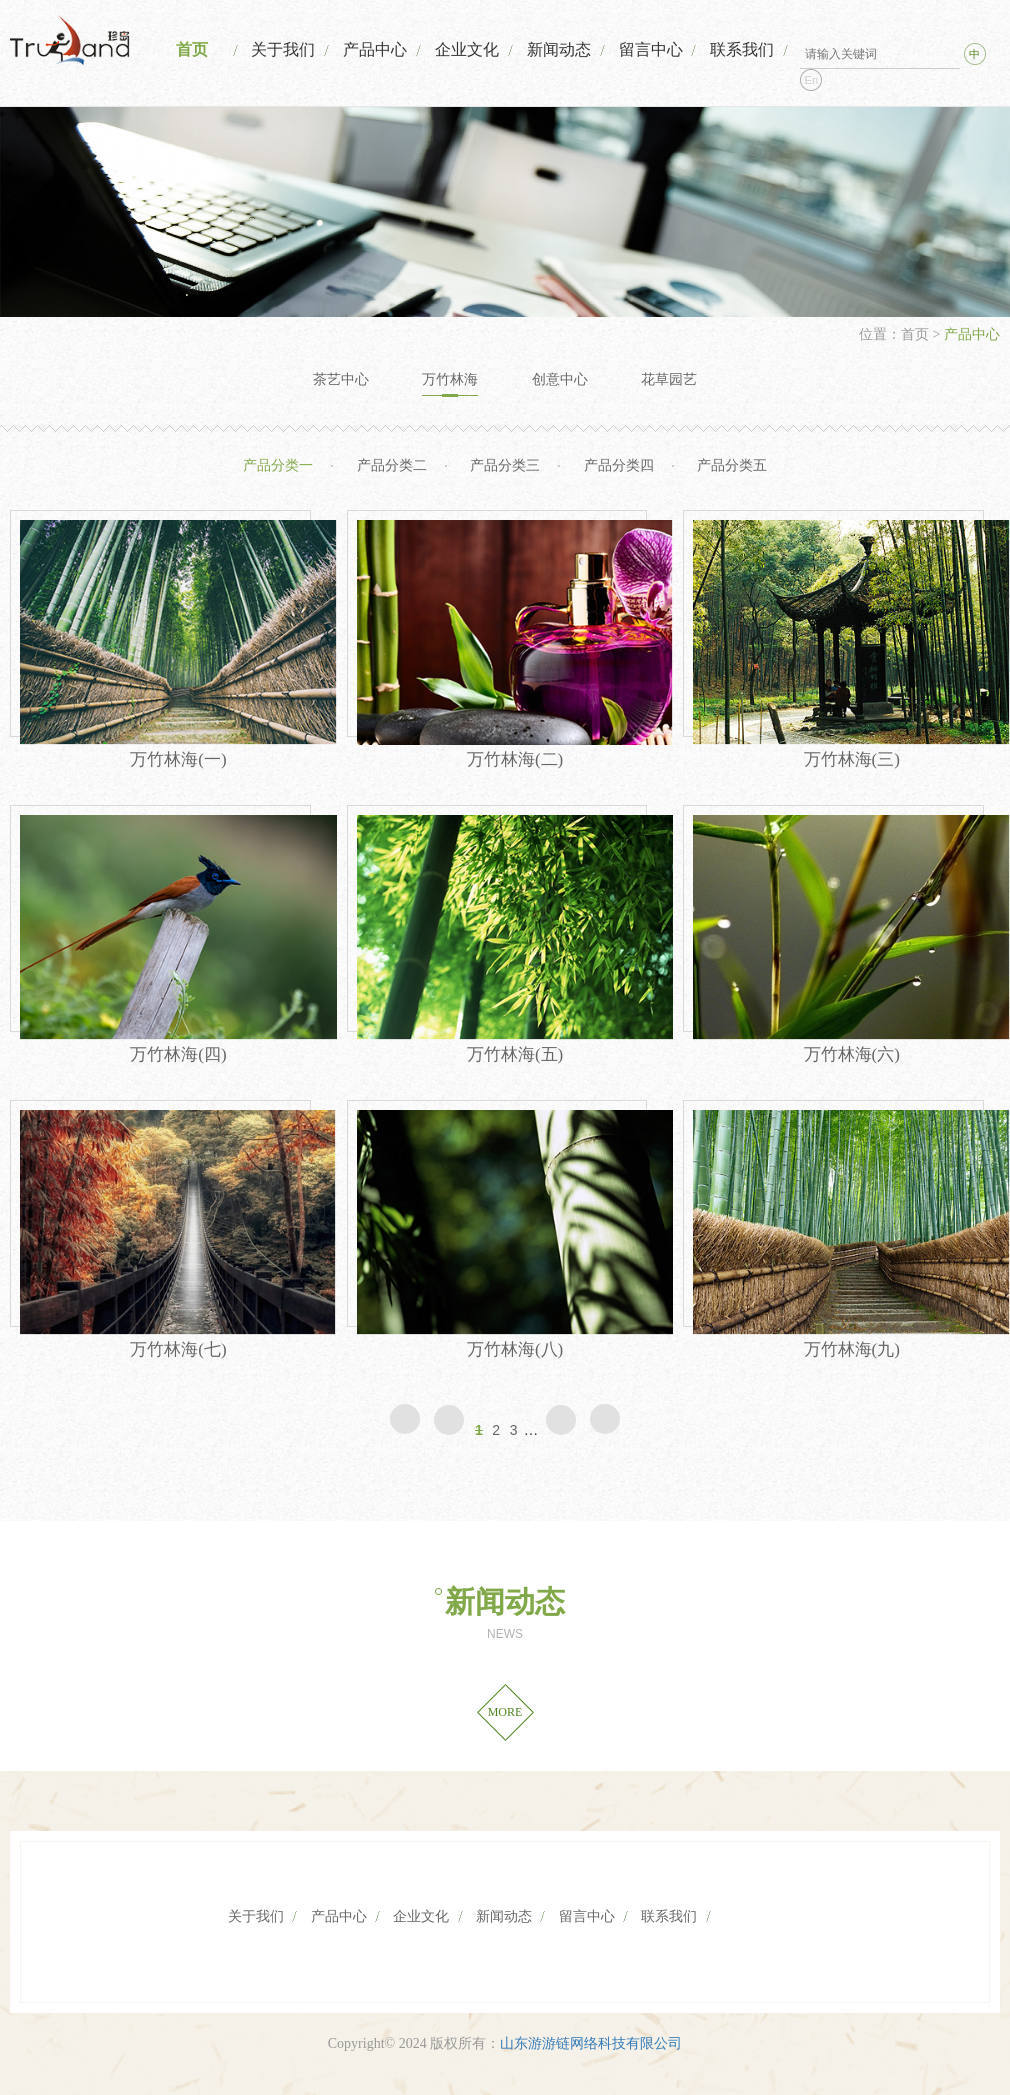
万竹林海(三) (852, 759)
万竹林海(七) (178, 1349)
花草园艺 (669, 379)
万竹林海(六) (852, 1054)
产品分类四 (619, 465)
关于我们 (283, 49)
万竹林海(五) (515, 1054)
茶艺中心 (341, 379)
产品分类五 (732, 465)
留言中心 (651, 49)
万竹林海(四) (178, 1054)
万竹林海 (450, 379)
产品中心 (375, 49)
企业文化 (467, 49)
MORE (505, 1712)
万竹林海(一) (178, 759)
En (811, 80)
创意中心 (560, 379)
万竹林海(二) (515, 759)
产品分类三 (505, 465)
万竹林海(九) (852, 1349)
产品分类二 (392, 465)
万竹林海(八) (515, 1349)
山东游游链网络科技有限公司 (591, 2043)
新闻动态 (559, 49)
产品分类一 (278, 465)
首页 (192, 49)
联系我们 (742, 49)
